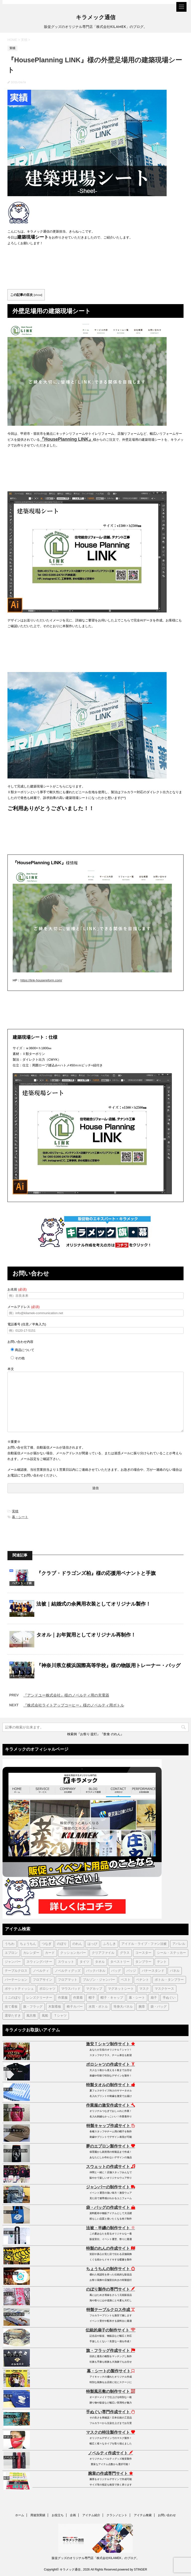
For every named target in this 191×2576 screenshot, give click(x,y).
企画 (73, 2515)
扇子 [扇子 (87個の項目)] (153, 1997)
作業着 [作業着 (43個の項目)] (78, 1997)
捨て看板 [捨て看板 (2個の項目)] (11, 2006)
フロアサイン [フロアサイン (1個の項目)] (42, 1979)
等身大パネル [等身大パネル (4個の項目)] (123, 2006)
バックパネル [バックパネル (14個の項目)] (95, 1971)
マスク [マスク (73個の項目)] (144, 1988)
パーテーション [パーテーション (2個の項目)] (16, 1979)
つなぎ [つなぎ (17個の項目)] (46, 1944)
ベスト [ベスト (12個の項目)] (126, 1979)
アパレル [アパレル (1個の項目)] (178, 1944)
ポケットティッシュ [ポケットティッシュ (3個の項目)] (19, 1988)
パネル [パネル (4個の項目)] (175, 1971)
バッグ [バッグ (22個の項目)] (116, 1971)
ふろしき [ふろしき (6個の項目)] (109, 1944)
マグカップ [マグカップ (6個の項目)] (94, 1988)
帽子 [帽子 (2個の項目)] (92, 1997)
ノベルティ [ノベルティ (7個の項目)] (41, 1971)
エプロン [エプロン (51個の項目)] (11, 1953)
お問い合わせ (167, 2515)
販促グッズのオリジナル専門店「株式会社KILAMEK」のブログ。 (95, 2558)
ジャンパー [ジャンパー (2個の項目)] (13, 1962)
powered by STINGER (132, 2569)
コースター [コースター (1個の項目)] (143, 1953)
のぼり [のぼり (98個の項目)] (62, 1944)
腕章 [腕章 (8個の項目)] (142, 2006)
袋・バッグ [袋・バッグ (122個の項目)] (158, 2006)
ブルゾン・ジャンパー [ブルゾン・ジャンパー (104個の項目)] (99, 1979)
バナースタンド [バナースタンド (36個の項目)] (153, 1971)
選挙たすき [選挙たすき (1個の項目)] (13, 2015)
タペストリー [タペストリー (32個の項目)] (120, 1962)
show (38, 294)
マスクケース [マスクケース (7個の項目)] (164, 1988)
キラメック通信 (95, 18)
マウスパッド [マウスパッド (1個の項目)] (71, 1988)
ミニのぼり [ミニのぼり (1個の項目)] (13, 1997)
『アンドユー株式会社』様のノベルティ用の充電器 (66, 1695)
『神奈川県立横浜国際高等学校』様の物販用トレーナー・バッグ (108, 1665)
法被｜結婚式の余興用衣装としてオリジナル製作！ (93, 1604)
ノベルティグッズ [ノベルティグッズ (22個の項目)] (68, 1971)
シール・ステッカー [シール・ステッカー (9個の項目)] (171, 1953)
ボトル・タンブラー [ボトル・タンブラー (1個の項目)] (169, 1979)
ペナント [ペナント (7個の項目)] (142, 1979)
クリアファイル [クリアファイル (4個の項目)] (103, 1953)
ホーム (19, 2515)
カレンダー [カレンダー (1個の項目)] (31, 1953)
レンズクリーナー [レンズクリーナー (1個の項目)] (39, 1997)
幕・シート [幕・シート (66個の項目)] (137, 1997)
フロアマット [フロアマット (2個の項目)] (67, 1979)
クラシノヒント (116, 2515)
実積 (15, 1511)
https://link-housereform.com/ (41, 980)
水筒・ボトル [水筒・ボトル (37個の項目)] (98, 2006)
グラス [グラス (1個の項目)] (125, 1953)
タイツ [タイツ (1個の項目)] (84, 1962)
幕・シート (20, 1517)
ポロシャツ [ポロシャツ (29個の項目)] (47, 1988)
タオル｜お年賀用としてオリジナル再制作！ (86, 1634)
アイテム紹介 (91, 2515)
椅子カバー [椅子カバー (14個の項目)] (75, 2006)
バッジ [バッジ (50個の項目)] (131, 1971)
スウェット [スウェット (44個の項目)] (66, 1962)
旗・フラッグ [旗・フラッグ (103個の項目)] (33, 2006)
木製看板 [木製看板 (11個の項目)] (54, 2006)
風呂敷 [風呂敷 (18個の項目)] (31, 2015)
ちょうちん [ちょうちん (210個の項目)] (28, 1944)
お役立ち (58, 2515)
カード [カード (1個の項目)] (50, 1953)
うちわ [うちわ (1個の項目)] (9, 1944)
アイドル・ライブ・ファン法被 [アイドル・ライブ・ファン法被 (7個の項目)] (144, 1944)
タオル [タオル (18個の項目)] (100, 1962)
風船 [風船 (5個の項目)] (45, 2015)
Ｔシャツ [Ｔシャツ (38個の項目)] (60, 2015)
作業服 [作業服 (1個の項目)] (63, 1997)
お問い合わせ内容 (20, 1342)
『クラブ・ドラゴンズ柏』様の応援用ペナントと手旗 (96, 1573)
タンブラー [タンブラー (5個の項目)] (143, 1962)
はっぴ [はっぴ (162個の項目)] (92, 1944)
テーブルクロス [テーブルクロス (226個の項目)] (16, 1971)
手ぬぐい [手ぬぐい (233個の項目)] (169, 1997)
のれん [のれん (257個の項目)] (77, 1944)
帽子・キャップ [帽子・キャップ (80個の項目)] (111, 1997)
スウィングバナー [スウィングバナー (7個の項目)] (39, 1962)
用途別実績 (37, 2515)
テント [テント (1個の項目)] (162, 1962)
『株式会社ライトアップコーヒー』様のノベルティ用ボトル (73, 1705)
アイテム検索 (143, 2515)
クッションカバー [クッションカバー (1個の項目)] (73, 1953)
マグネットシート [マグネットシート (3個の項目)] (121, 1988)
